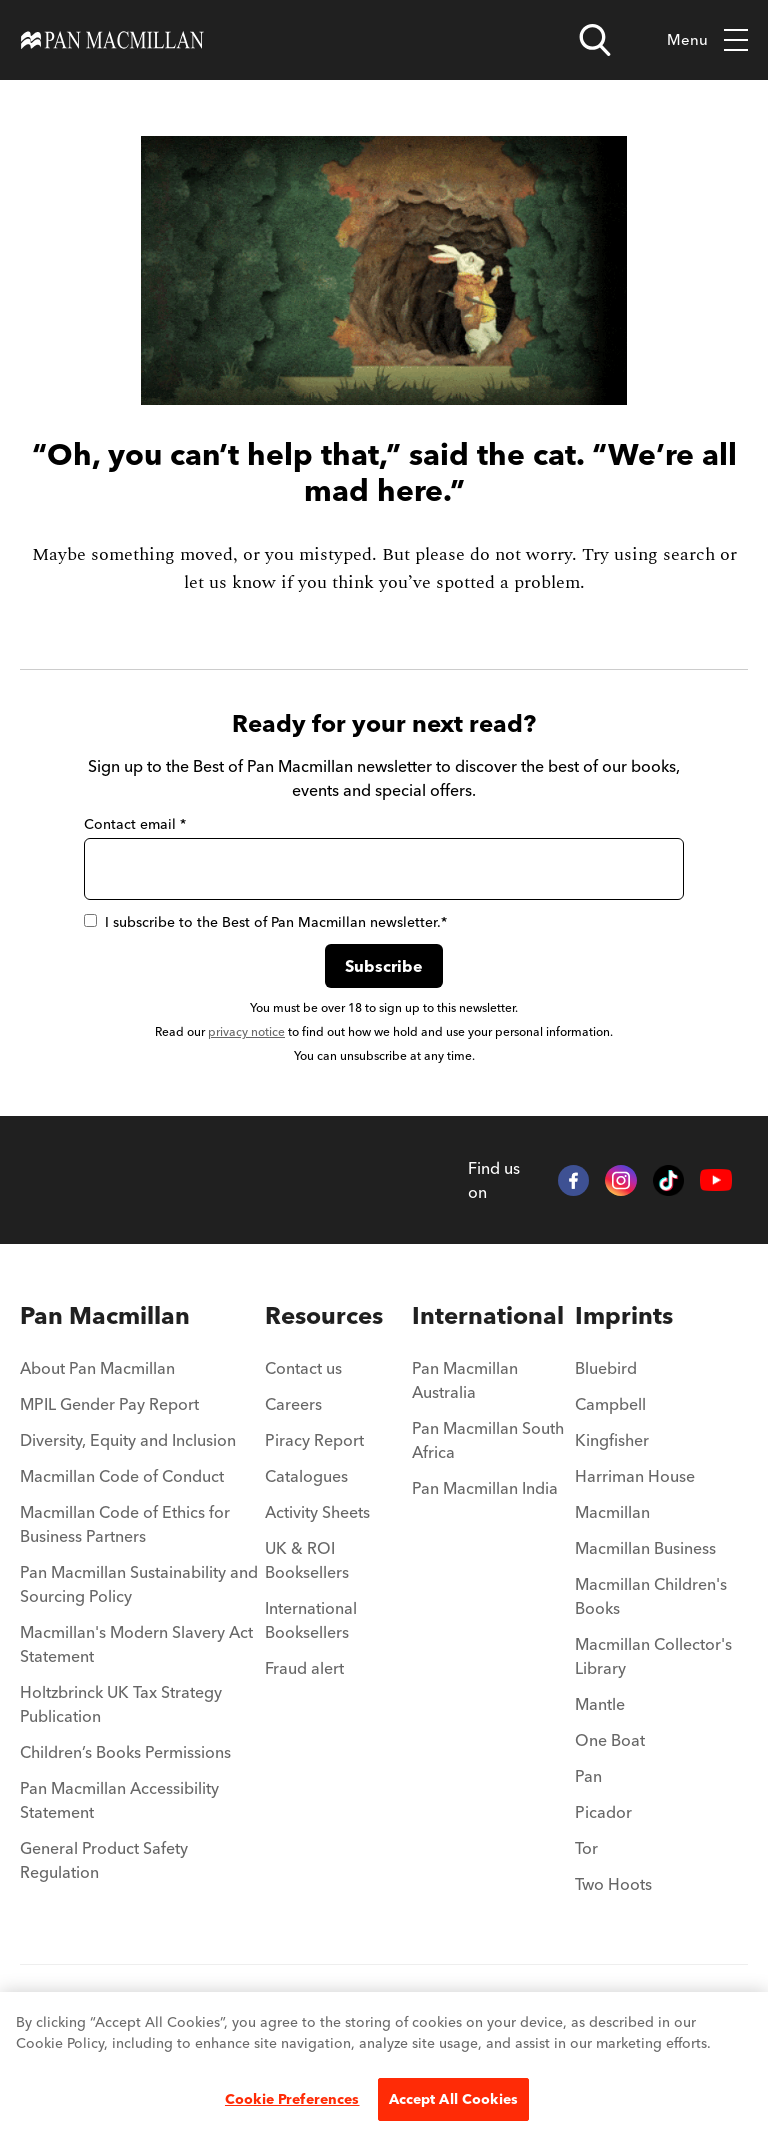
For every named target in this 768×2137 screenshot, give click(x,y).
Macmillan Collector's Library (653, 1656)
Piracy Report (314, 1440)
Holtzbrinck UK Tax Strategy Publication (121, 1704)
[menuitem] (142, 1316)
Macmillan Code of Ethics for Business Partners (125, 1524)
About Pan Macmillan (97, 1368)
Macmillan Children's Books (651, 1596)
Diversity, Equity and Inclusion (128, 1440)
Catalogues (306, 1476)
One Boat (610, 1740)
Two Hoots (613, 1884)
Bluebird (606, 1368)
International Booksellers (311, 1620)
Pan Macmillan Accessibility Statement (119, 1800)
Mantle (600, 1704)
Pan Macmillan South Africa (488, 1440)
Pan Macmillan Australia (465, 1380)
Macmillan (612, 1512)
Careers (293, 1404)
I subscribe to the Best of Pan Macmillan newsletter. (265, 922)
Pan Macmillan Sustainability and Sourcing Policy (139, 1584)
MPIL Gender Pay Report (109, 1404)
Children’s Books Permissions (125, 1752)
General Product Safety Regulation (104, 1860)
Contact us (303, 1368)
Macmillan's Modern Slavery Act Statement (136, 1644)
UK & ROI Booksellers (307, 1560)
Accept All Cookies (454, 2099)
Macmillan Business (645, 1548)
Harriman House (635, 1476)
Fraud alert (304, 1668)
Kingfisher (612, 1440)
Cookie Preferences (292, 2099)
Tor (586, 1848)
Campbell (610, 1404)
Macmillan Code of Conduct (122, 1476)
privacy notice (246, 1031)
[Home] (112, 40)
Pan (588, 1776)
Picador (603, 1812)
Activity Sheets (317, 1512)
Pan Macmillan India (485, 1488)
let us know (230, 582)
